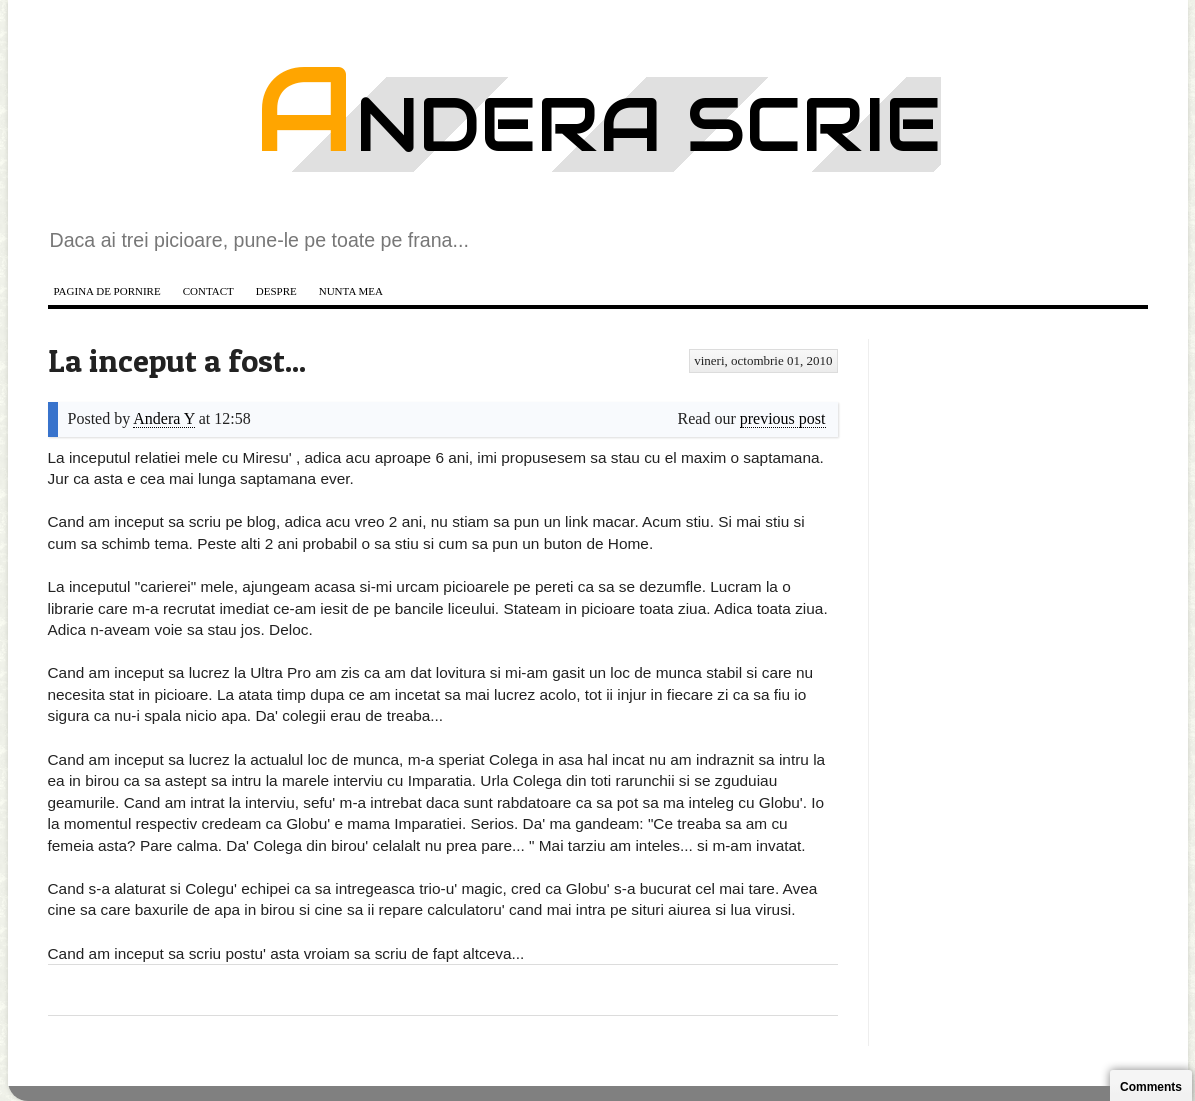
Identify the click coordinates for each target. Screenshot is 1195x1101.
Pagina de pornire (107, 291)
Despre (276, 291)
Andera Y (163, 418)
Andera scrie (598, 124)
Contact (208, 291)
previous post (783, 418)
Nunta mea (351, 291)
